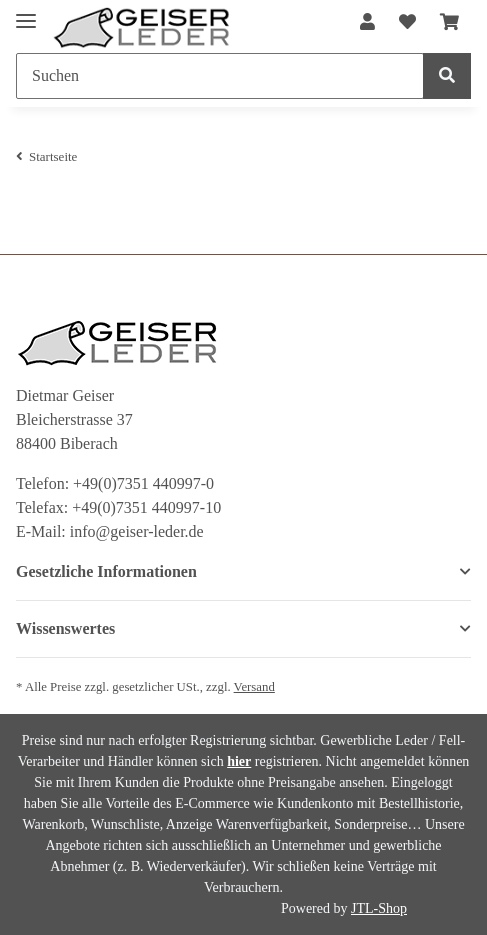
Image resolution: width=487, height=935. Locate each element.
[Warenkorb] (449, 23)
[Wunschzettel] (407, 23)
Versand (254, 687)
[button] (367, 23)
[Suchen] (220, 76)
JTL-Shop (379, 908)
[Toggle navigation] (26, 12)
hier (239, 761)
